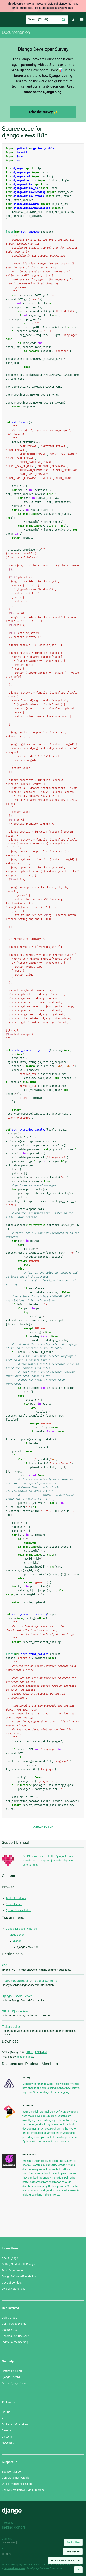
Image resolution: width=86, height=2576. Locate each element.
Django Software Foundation (19, 2276)
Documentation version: (65, 2560)
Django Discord (11, 2377)
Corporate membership (15, 2477)
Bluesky (6, 2430)
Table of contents (16, 1898)
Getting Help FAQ (12, 2370)
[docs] (10, 231)
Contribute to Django (14, 2323)
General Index (14, 1904)
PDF (37, 2052)
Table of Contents (45, 1981)
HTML (29, 2052)
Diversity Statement (13, 2288)
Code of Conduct (12, 2282)
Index (5, 1981)
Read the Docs (24, 2056)
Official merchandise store (17, 2483)
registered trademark (14, 2568)
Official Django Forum (16, 2011)
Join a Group (9, 2317)
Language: (73, 2551)
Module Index (19, 1981)
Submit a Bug (10, 2329)
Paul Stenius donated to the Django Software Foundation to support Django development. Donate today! (48, 1860)
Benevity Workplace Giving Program (23, 2489)
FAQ (4, 1965)
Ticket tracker (11, 2027)
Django (5, 19)
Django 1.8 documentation (21, 1928)
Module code (16, 1934)
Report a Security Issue (15, 2335)
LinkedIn (7, 2436)
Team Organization (13, 2270)
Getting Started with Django (18, 2264)
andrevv (11, 2554)
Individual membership (15, 2342)
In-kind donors (14, 2527)
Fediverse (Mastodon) (15, 2424)
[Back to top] (78, 2569)
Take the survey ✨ (43, 112)
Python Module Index (18, 1910)
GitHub (6, 2411)
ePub (44, 2052)
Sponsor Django (11, 2471)
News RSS (8, 2442)
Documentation (16, 32)
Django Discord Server (17, 1996)
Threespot (11, 2543)
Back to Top (43, 1826)
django (17, 1940)
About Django (10, 2258)
